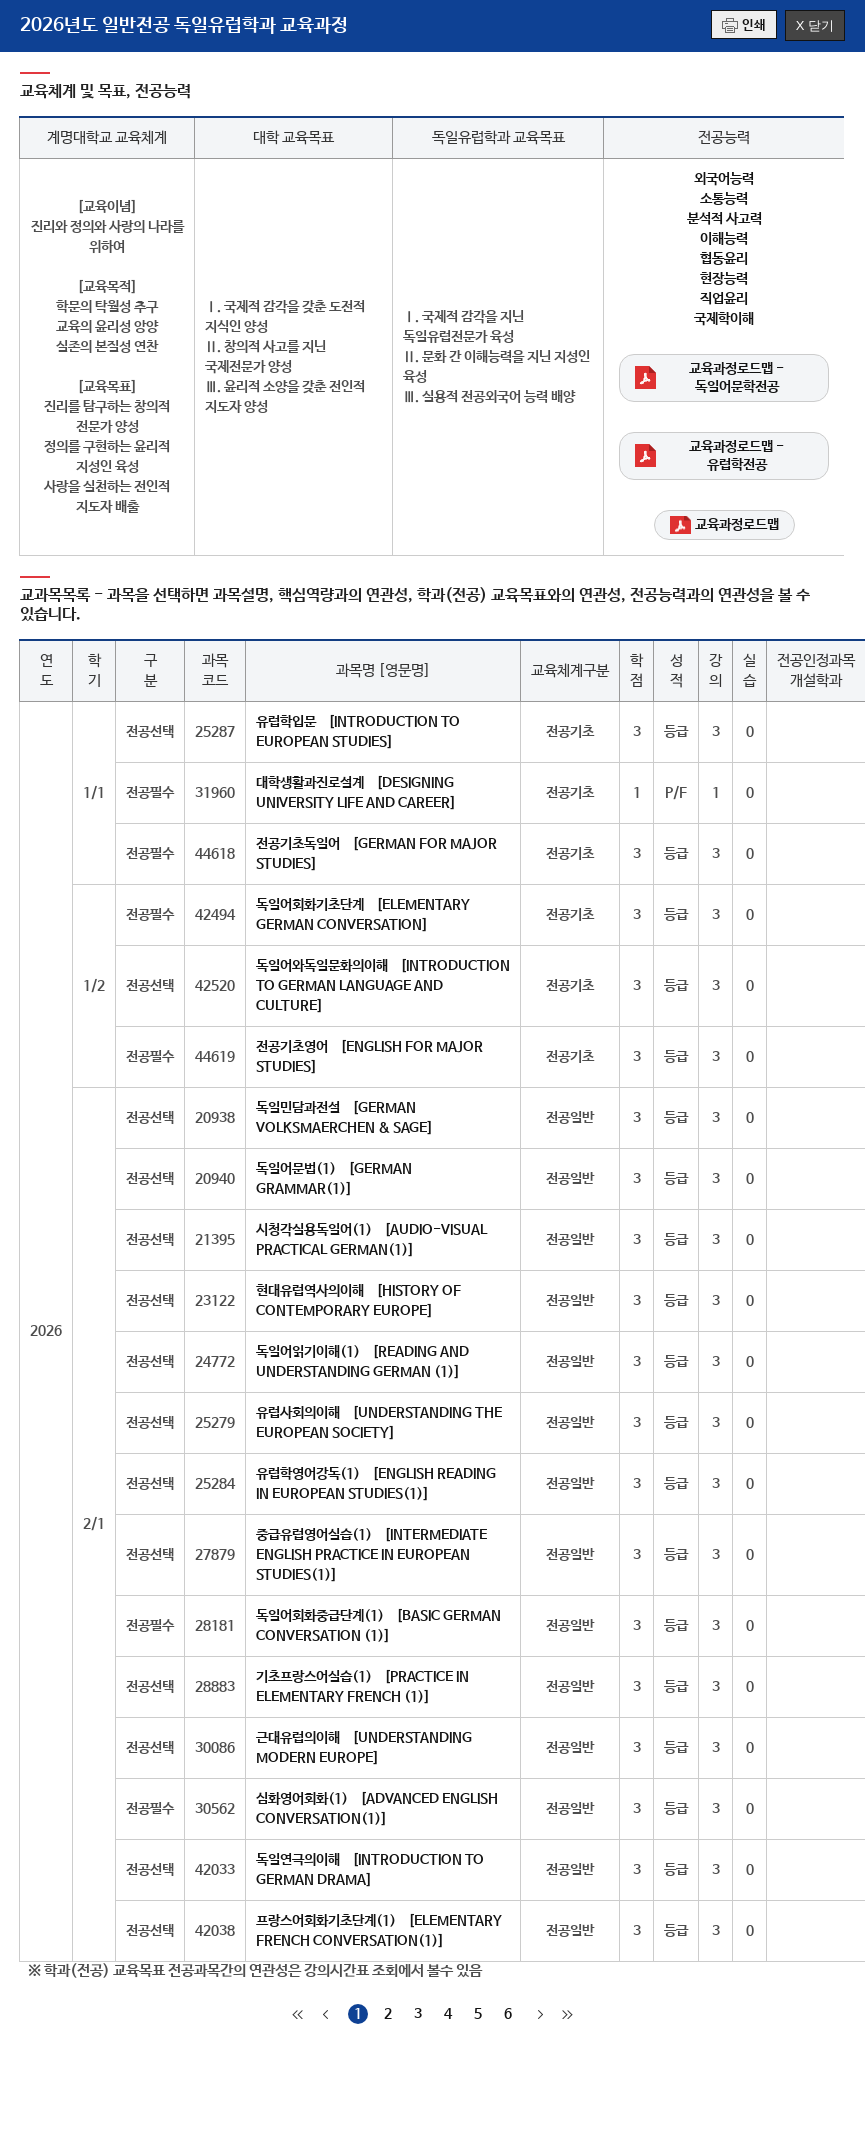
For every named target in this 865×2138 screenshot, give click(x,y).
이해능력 (724, 239)
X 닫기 (815, 25)
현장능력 (724, 279)
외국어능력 (724, 179)
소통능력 (724, 199)
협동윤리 (724, 259)
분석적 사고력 (724, 219)
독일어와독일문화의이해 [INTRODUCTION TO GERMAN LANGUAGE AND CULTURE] (383, 986)
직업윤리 (724, 299)
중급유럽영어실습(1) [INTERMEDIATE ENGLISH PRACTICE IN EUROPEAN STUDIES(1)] (371, 1555)
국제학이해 (724, 319)
